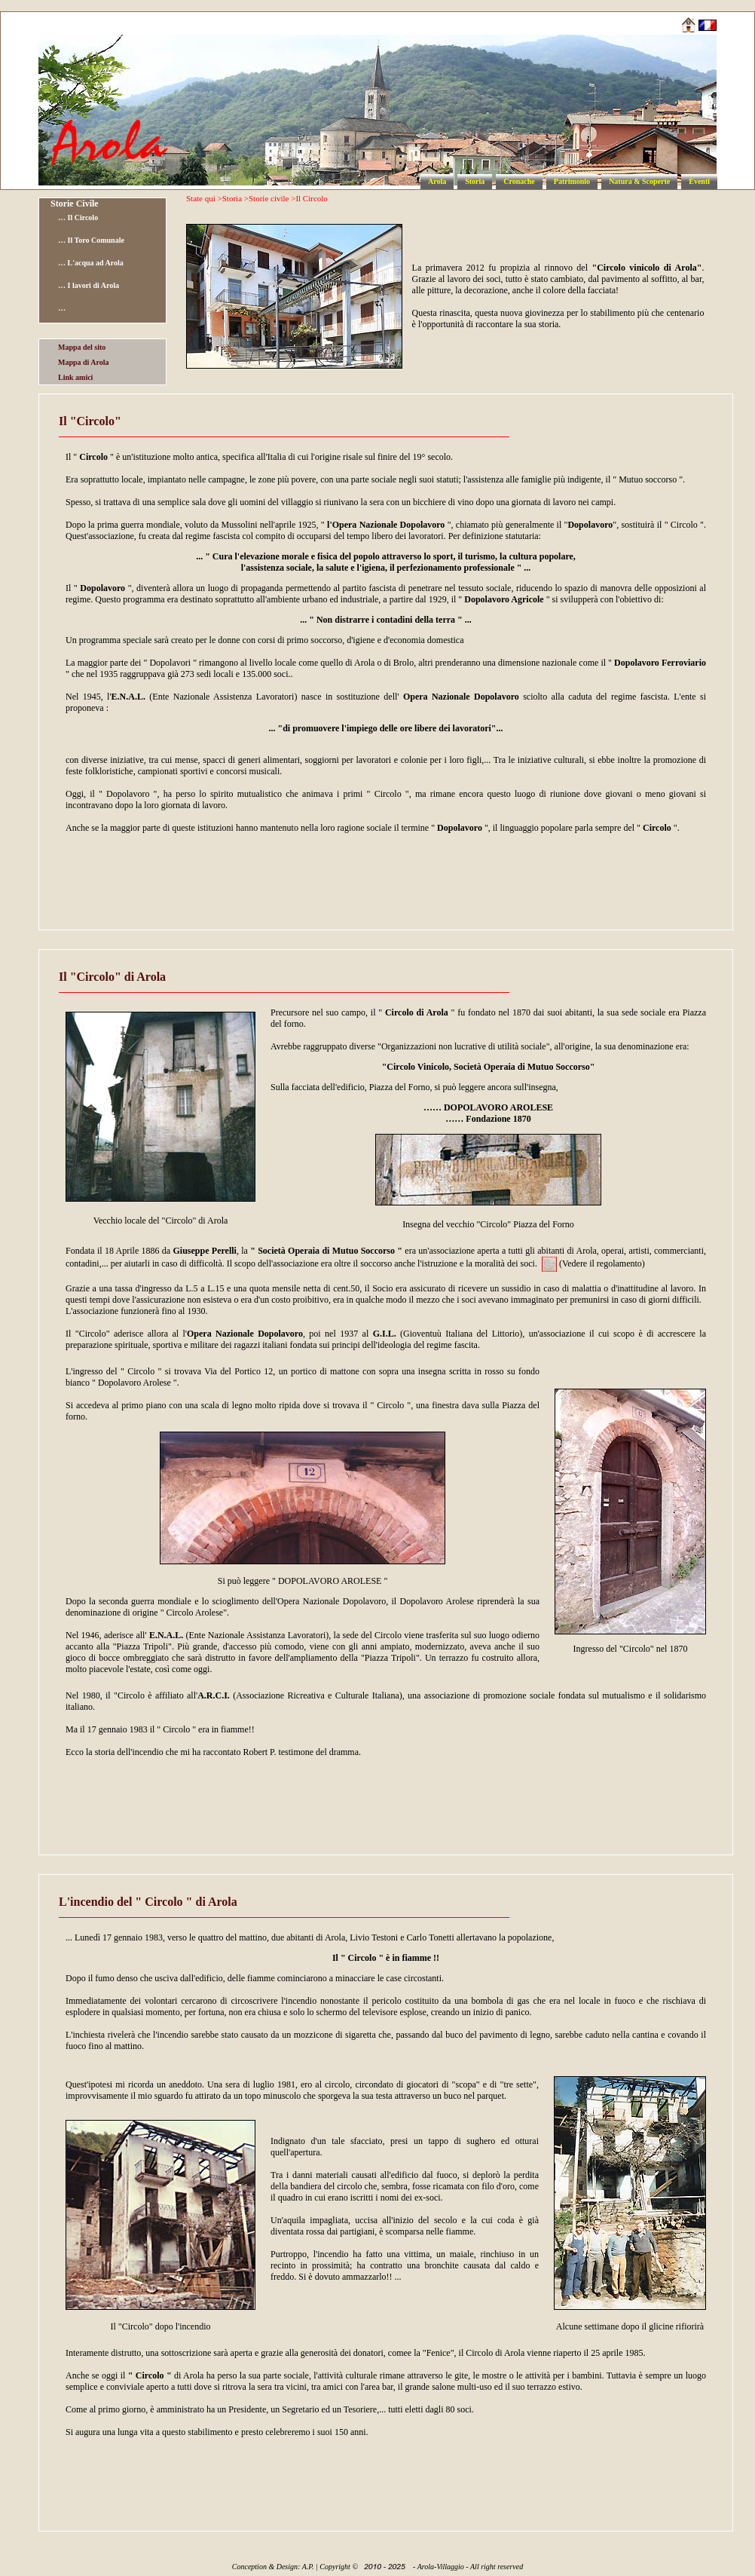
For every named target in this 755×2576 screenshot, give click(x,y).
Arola (437, 181)
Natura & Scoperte (639, 181)
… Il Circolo (78, 217)
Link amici (75, 377)
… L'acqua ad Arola (91, 263)
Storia (474, 181)
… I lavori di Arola (88, 285)
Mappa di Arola (83, 362)
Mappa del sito (81, 347)
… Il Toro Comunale (91, 240)
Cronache (518, 181)
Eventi (699, 181)
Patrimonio (572, 181)
